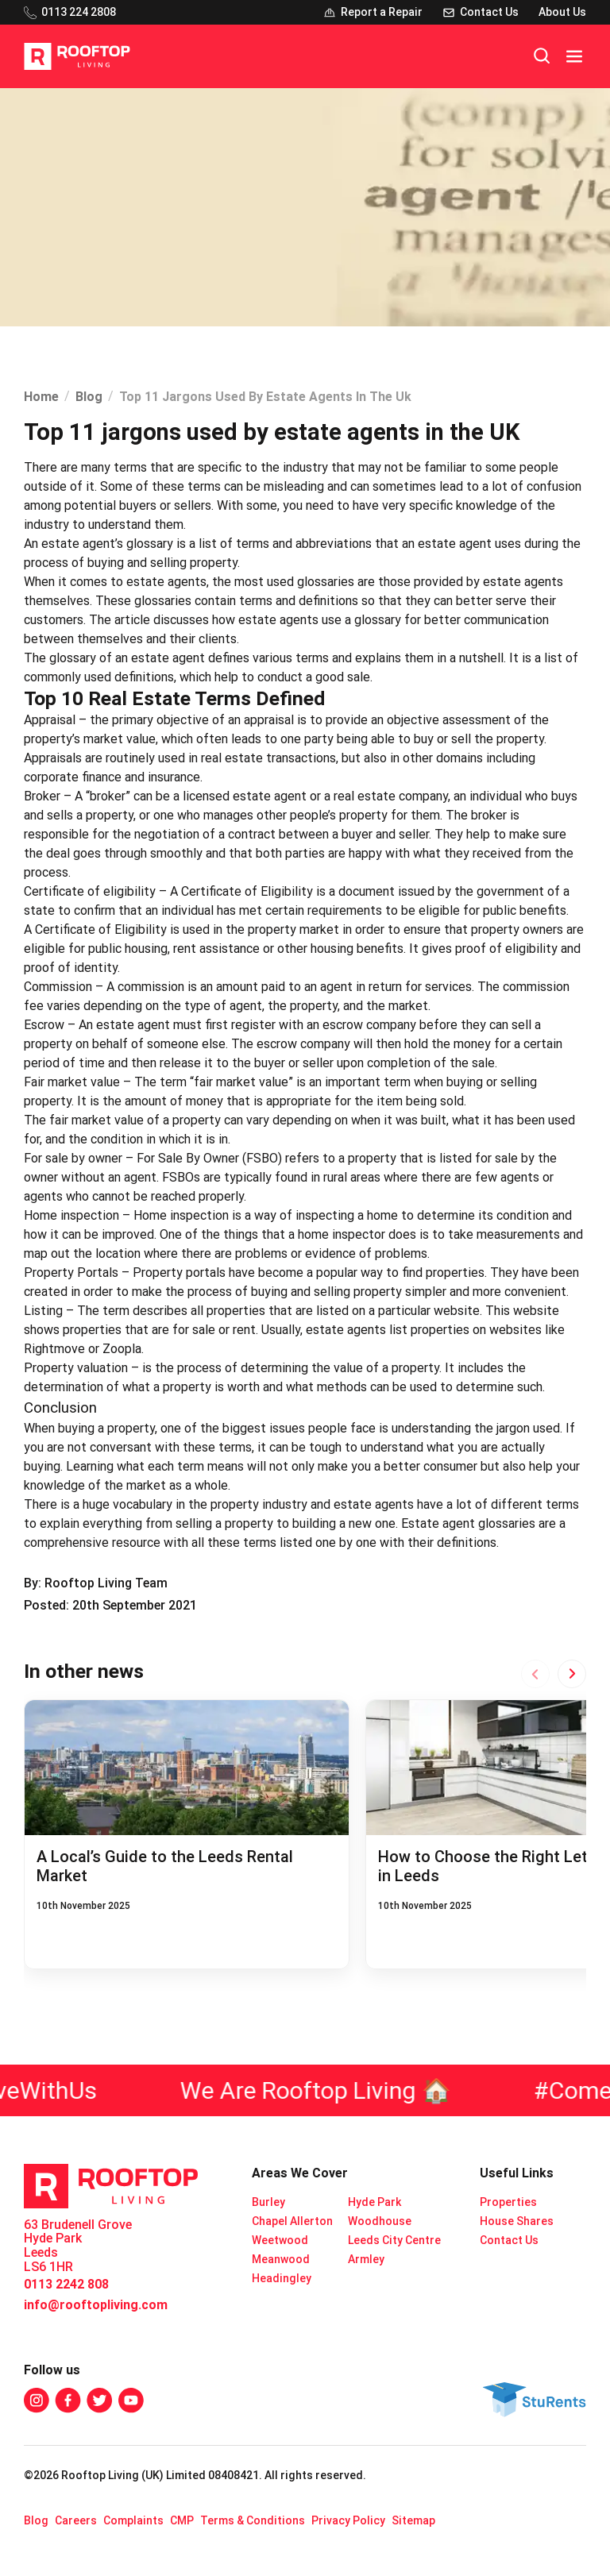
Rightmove (54, 1348)
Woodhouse (379, 2221)
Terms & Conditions (252, 2520)
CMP (182, 2520)
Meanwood (281, 2259)
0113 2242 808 (66, 2284)
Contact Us (509, 2240)
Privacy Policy (348, 2520)
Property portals (179, 1272)
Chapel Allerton (292, 2221)
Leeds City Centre (394, 2240)
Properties (508, 2202)
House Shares (517, 2221)
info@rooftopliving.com (96, 2304)
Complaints (133, 2520)
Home (41, 396)
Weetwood (280, 2240)
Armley (366, 2259)
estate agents (166, 581)
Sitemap (413, 2520)
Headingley (281, 2278)
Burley (268, 2202)
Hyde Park (374, 2202)
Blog (88, 396)
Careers (76, 2520)
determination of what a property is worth (142, 1386)
